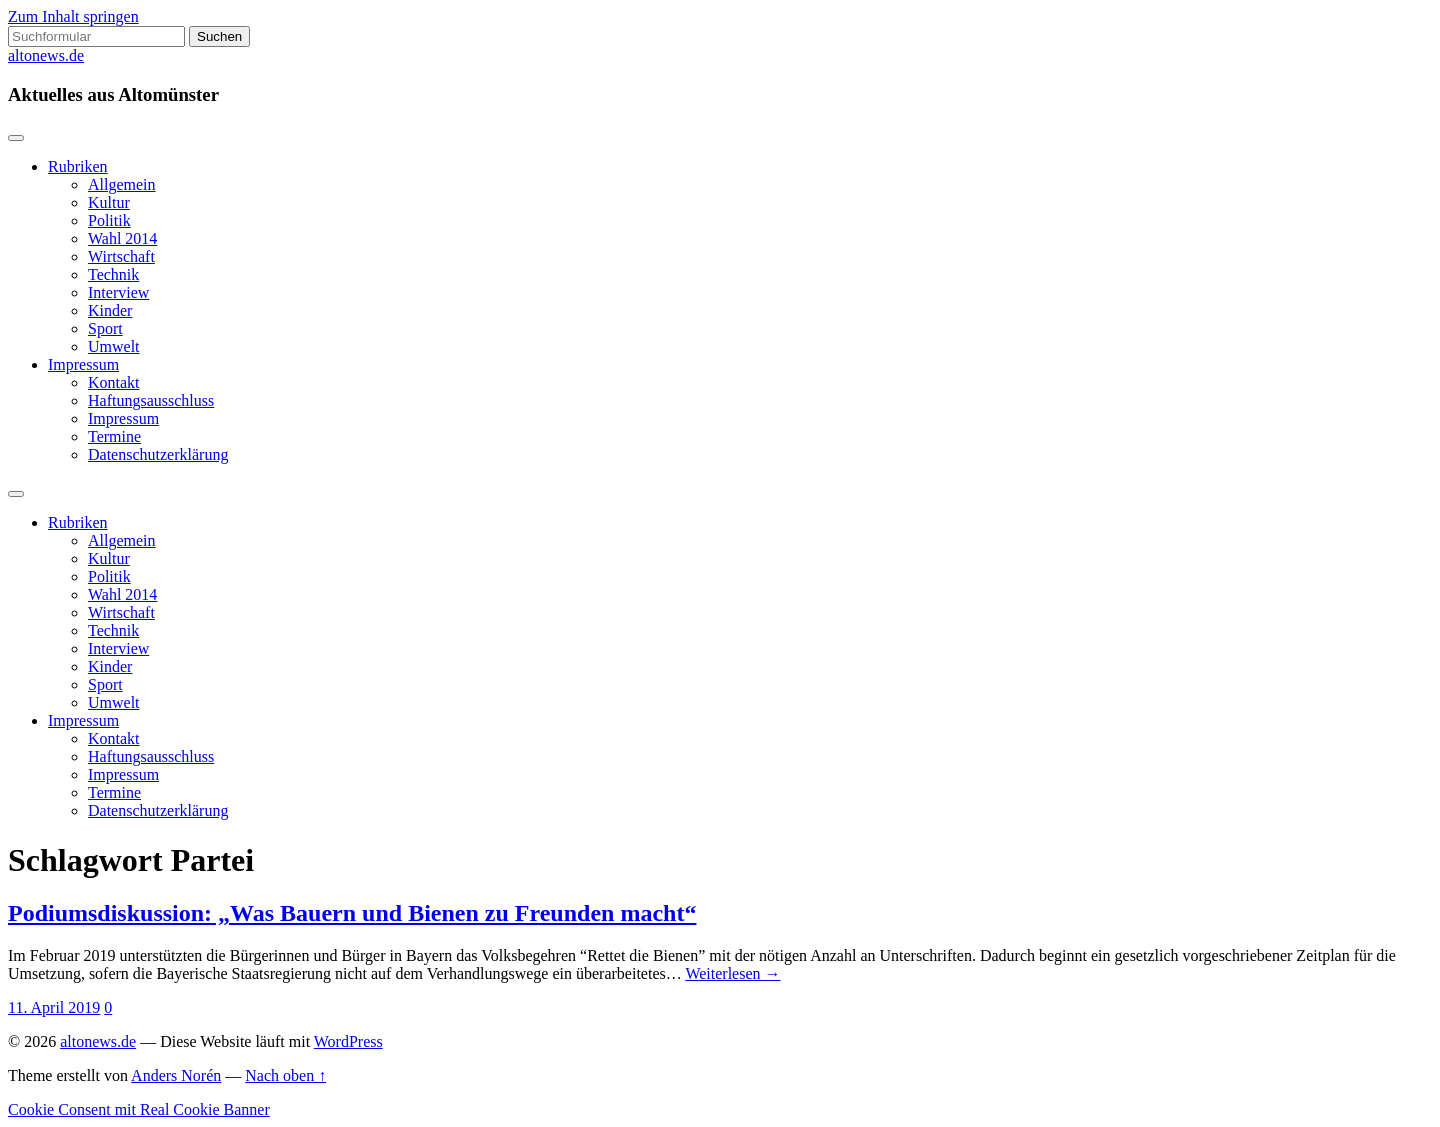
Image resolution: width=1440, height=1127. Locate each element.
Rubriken (78, 166)
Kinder (110, 310)
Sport (105, 328)
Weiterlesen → (732, 973)
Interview (118, 292)
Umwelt (114, 346)
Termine (114, 436)
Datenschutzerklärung (158, 454)
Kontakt (114, 382)
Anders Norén (176, 1075)
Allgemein (122, 184)
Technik (113, 274)
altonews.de (46, 55)
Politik (109, 220)
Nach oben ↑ (285, 1075)
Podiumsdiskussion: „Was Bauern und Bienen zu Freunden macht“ (352, 913)
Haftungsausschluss (151, 400)
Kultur (109, 202)
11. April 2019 (54, 1007)
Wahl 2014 (122, 238)
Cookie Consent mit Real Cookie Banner (139, 1109)
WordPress (348, 1041)
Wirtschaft (121, 256)
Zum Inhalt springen (73, 16)
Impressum (83, 364)
